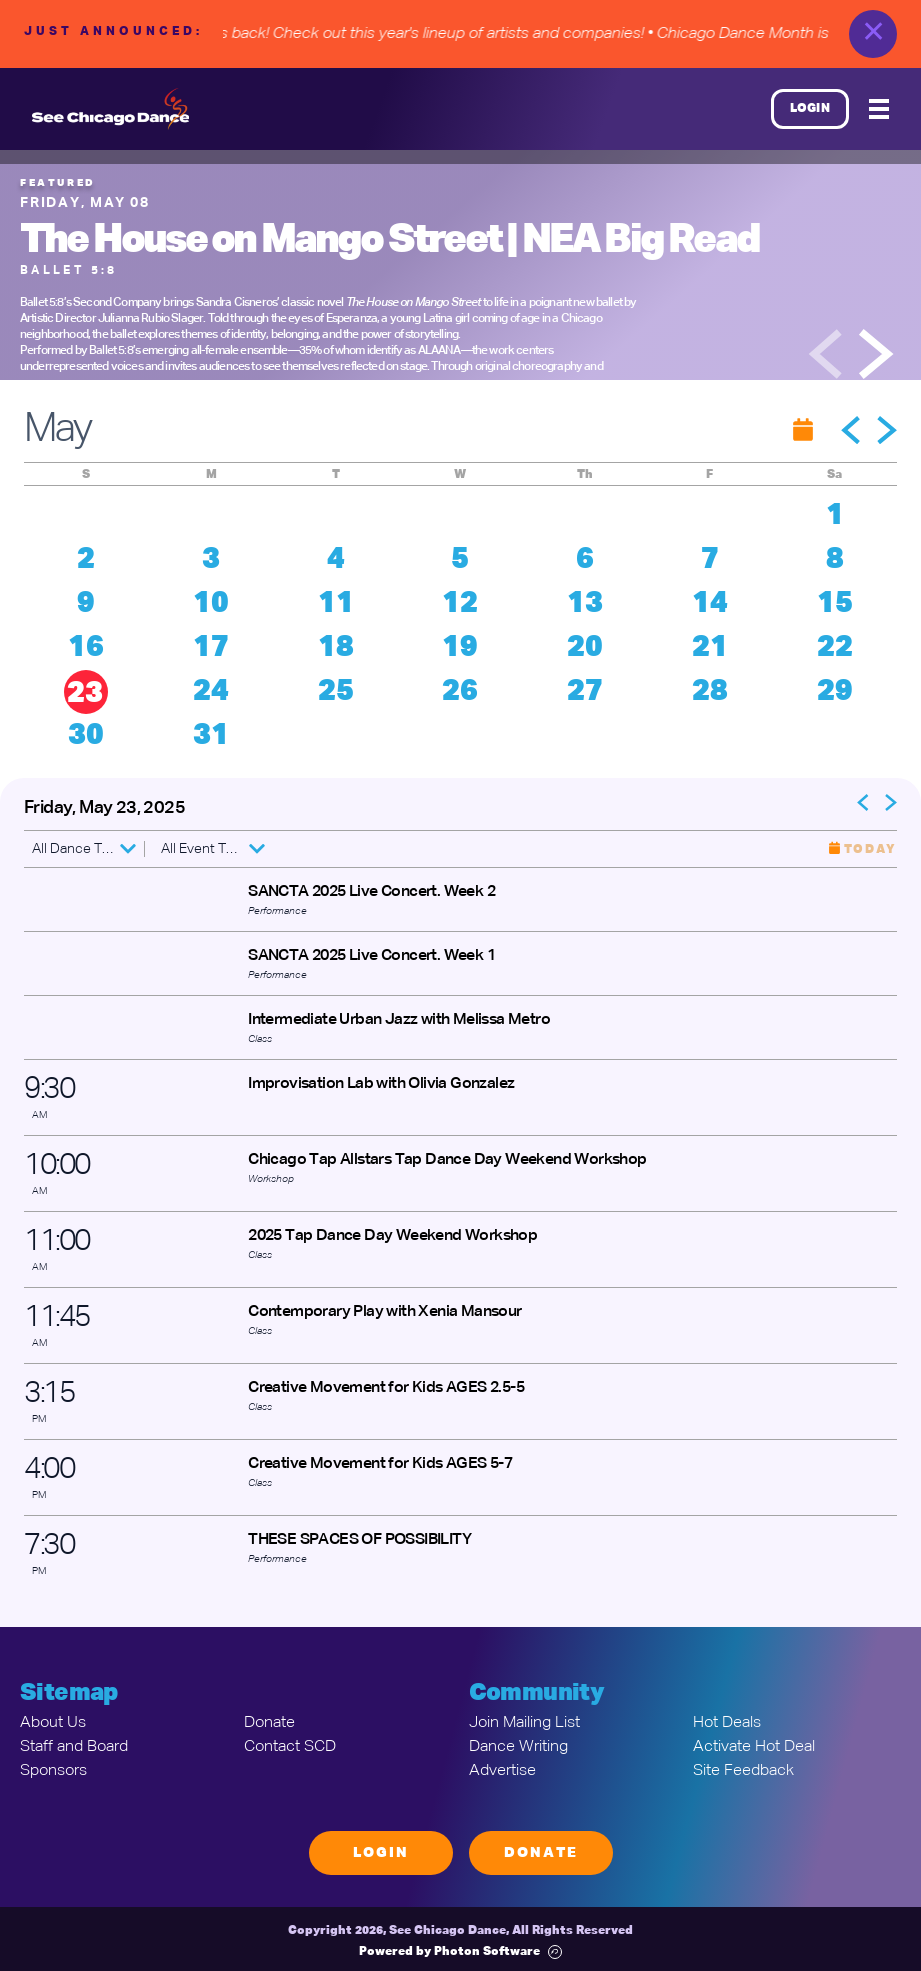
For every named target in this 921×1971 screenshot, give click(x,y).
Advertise (502, 1771)
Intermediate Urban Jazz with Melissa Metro (399, 1020)
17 (211, 648)
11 (336, 604)
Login (810, 109)
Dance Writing (518, 1747)
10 (211, 604)
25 (336, 692)
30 (86, 736)
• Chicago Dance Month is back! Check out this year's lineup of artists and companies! (366, 34)
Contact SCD (290, 1747)
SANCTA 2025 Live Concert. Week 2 (371, 892)
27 (585, 692)
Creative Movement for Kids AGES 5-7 (380, 1464)
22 (835, 648)
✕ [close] (873, 34)
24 (211, 692)
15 (835, 604)
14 (710, 604)
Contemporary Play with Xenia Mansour (384, 1312)
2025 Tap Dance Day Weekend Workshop (392, 1236)
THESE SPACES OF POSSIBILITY (359, 1540)
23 (85, 694)
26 (460, 692)
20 (585, 648)
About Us (53, 1723)
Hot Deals (727, 1723)
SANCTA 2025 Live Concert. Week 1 (371, 956)
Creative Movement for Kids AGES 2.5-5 (386, 1388)
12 (460, 604)
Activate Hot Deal (754, 1747)
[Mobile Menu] (879, 109)
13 (585, 604)
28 (710, 692)
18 (336, 648)
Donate (269, 1723)
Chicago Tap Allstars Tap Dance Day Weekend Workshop (447, 1160)
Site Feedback (743, 1771)
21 (710, 648)
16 (86, 648)
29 (835, 692)
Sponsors (53, 1771)
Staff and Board (74, 1747)
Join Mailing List (524, 1723)
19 (460, 648)
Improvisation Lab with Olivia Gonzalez (381, 1084)
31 (211, 736)
